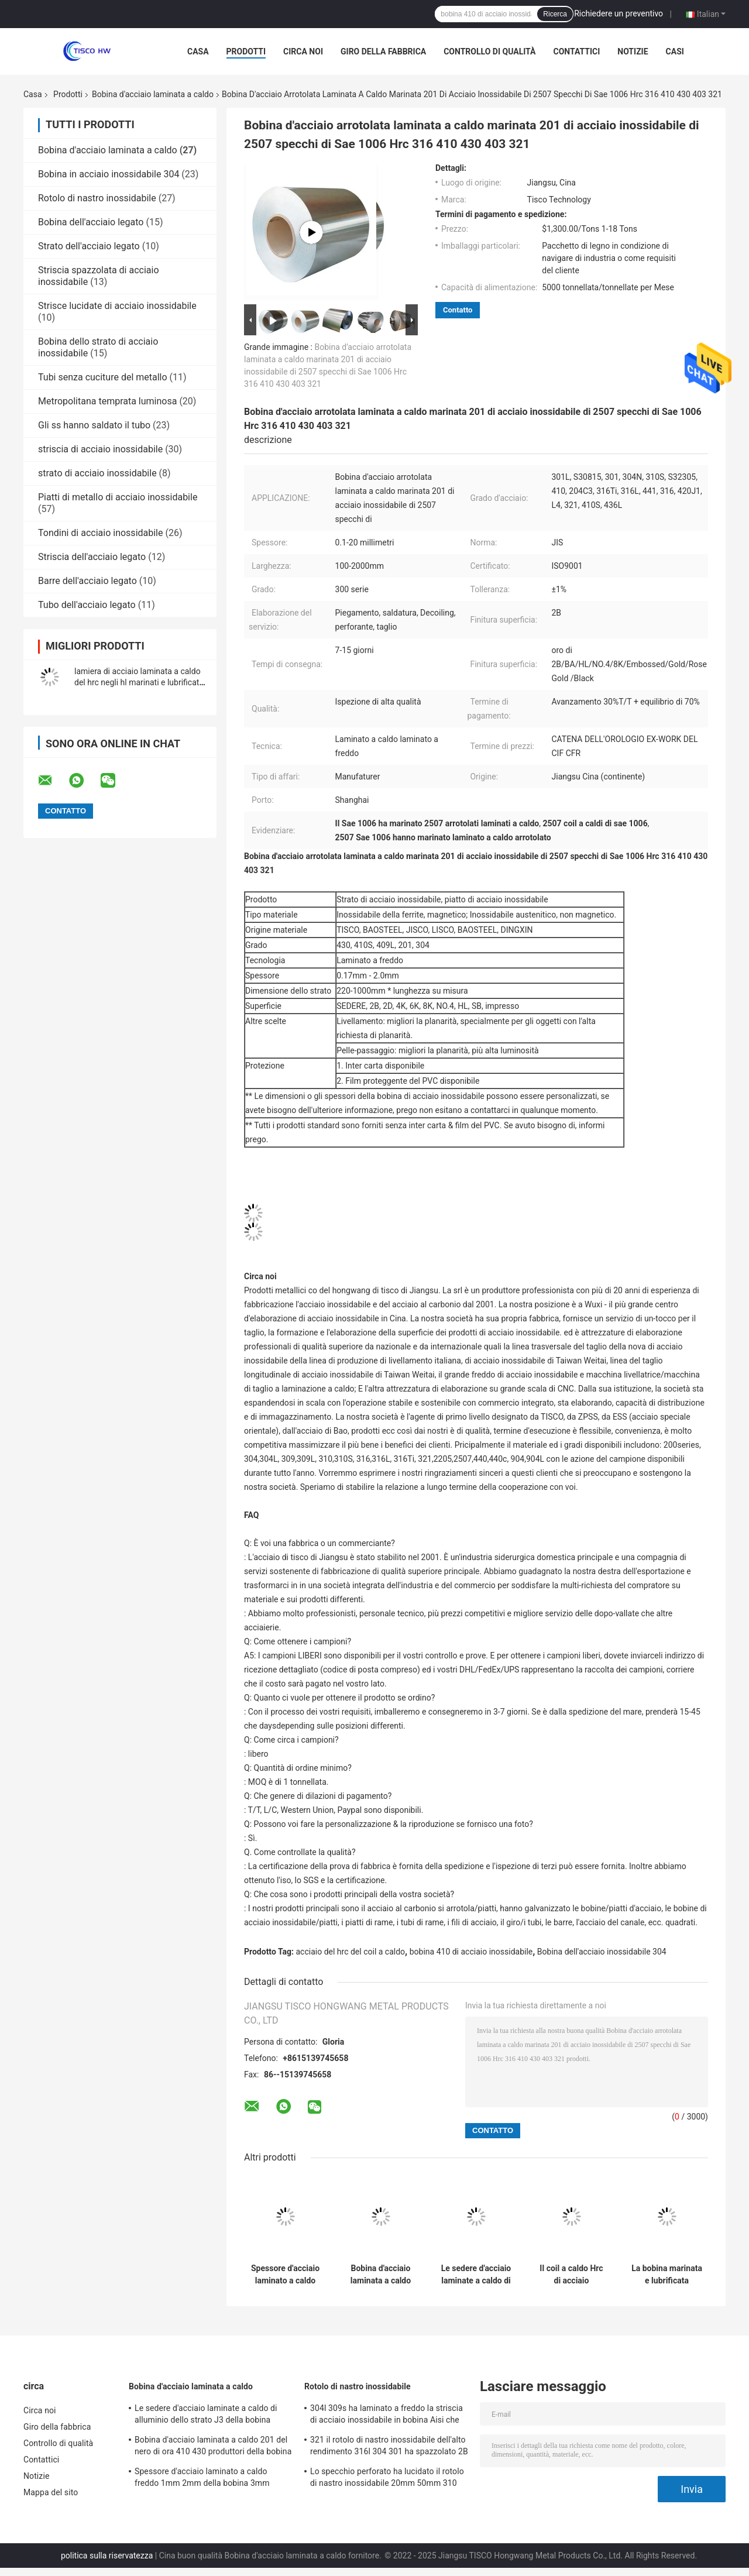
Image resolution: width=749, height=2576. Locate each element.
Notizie (632, 51)
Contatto (457, 309)
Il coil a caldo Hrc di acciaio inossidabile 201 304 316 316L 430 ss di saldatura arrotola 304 (571, 2275)
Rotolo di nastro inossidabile (97, 198)
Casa (198, 51)
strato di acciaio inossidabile (97, 473)
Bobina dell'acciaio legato (90, 222)
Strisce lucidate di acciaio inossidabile (117, 305)
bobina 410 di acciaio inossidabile (471, 1951)
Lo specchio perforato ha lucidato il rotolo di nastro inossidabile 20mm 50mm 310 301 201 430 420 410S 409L (387, 2479)
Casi (675, 51)
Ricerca (555, 14)
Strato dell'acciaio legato (89, 246)
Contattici (576, 51)
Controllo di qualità (489, 51)
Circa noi (303, 51)
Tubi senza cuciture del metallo (102, 377)
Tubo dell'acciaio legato (87, 604)
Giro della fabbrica (383, 51)
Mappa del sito (50, 2492)
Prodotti (246, 51)
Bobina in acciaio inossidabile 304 (108, 174)
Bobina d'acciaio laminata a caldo (153, 94)
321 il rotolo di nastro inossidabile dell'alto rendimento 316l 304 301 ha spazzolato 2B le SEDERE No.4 (389, 2447)
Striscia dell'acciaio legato (92, 556)
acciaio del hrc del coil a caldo (351, 1951)
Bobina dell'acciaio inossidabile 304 (601, 1951)
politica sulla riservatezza (107, 2555)
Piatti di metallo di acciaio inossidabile (117, 497)
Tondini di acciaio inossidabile (100, 532)
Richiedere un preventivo (618, 13)
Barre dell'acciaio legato (87, 580)
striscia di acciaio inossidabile (100, 449)
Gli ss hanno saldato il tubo (94, 425)
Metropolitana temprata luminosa (107, 401)
